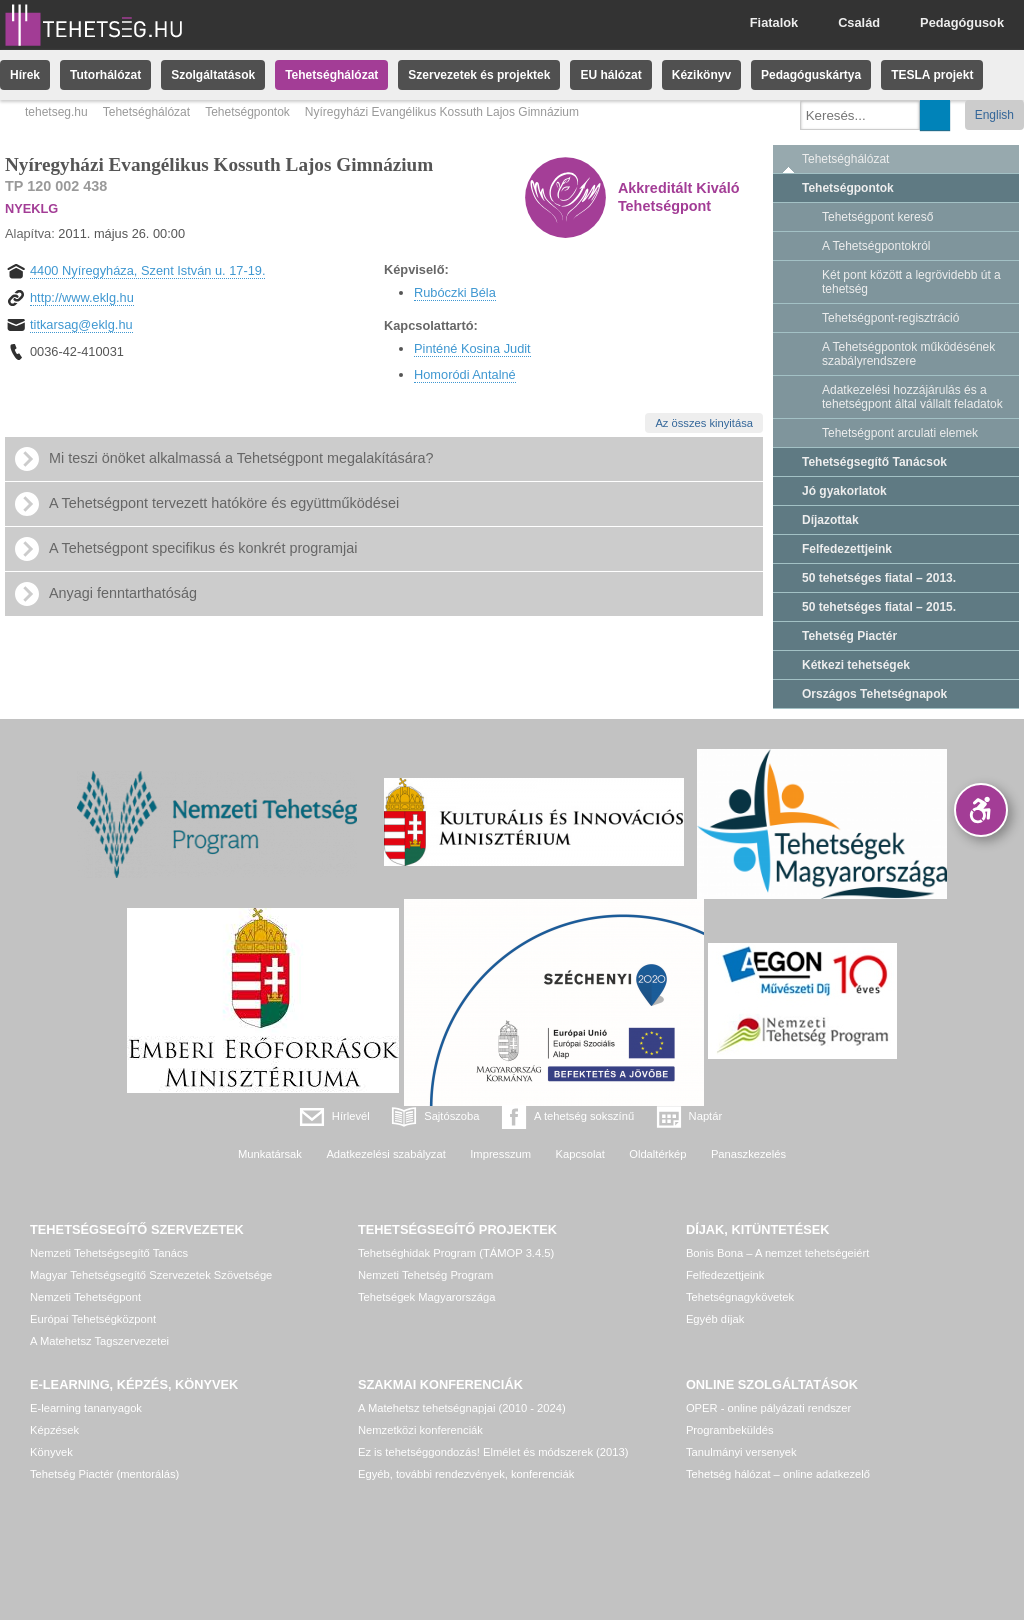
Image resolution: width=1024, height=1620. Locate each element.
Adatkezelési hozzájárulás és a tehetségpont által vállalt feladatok (912, 397)
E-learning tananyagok (86, 1408)
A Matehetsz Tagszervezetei (99, 1341)
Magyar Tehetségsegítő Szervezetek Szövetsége (151, 1275)
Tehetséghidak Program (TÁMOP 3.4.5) (456, 1253)
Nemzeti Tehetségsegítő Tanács (109, 1253)
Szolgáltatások (213, 75)
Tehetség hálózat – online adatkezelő (778, 1474)
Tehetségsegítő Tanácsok (874, 462)
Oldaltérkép (657, 1154)
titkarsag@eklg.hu (81, 324)
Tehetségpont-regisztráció (890, 318)
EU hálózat (610, 75)
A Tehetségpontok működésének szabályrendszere (908, 354)
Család (859, 22)
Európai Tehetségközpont (93, 1319)
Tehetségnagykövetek (740, 1297)
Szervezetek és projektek (479, 75)
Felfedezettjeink (847, 549)
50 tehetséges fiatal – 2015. (879, 607)
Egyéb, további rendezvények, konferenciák (466, 1474)
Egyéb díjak (715, 1319)
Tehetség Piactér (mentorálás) (104, 1474)
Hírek (25, 75)
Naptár (706, 1116)
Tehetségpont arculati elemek (900, 433)
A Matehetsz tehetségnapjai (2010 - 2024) (462, 1408)
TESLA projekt (932, 75)
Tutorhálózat (105, 75)
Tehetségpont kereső (877, 217)
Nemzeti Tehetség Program (425, 1275)
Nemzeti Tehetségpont (85, 1297)
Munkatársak (270, 1154)
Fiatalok (774, 22)
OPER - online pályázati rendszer (768, 1408)
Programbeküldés (730, 1430)
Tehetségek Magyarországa (426, 1297)
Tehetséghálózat (331, 75)
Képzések (54, 1430)
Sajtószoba (451, 1116)
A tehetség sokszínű (584, 1116)
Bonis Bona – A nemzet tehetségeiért (777, 1253)
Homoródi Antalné (465, 374)
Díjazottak (830, 520)
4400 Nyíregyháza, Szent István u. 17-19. (147, 270)
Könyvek (51, 1452)
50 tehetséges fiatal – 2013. (879, 578)
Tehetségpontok (247, 112)
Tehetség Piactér (849, 636)
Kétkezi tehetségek (856, 665)
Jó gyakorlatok (844, 491)
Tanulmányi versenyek (741, 1452)
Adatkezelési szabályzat (385, 1154)
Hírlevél (351, 1116)
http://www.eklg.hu (82, 297)
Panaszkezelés (748, 1154)
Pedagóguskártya (811, 75)
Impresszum (500, 1154)
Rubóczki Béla (455, 292)
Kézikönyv (701, 75)
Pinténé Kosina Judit (472, 348)
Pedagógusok (962, 22)
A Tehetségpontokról (876, 246)
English (994, 115)
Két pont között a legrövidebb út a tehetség (911, 282)
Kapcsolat (580, 1154)
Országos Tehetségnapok (874, 694)
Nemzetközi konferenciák (420, 1430)
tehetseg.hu (56, 112)
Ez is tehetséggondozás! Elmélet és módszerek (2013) (493, 1452)
